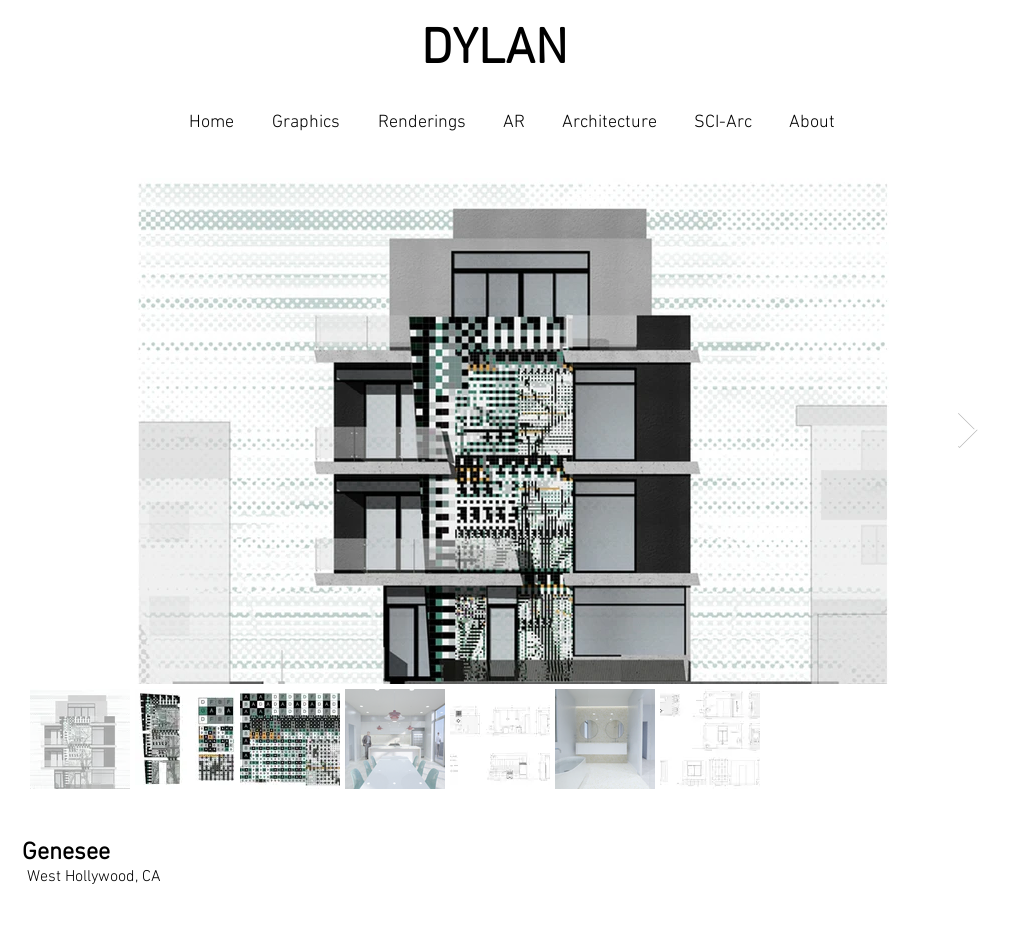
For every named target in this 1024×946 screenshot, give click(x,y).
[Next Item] (967, 430)
